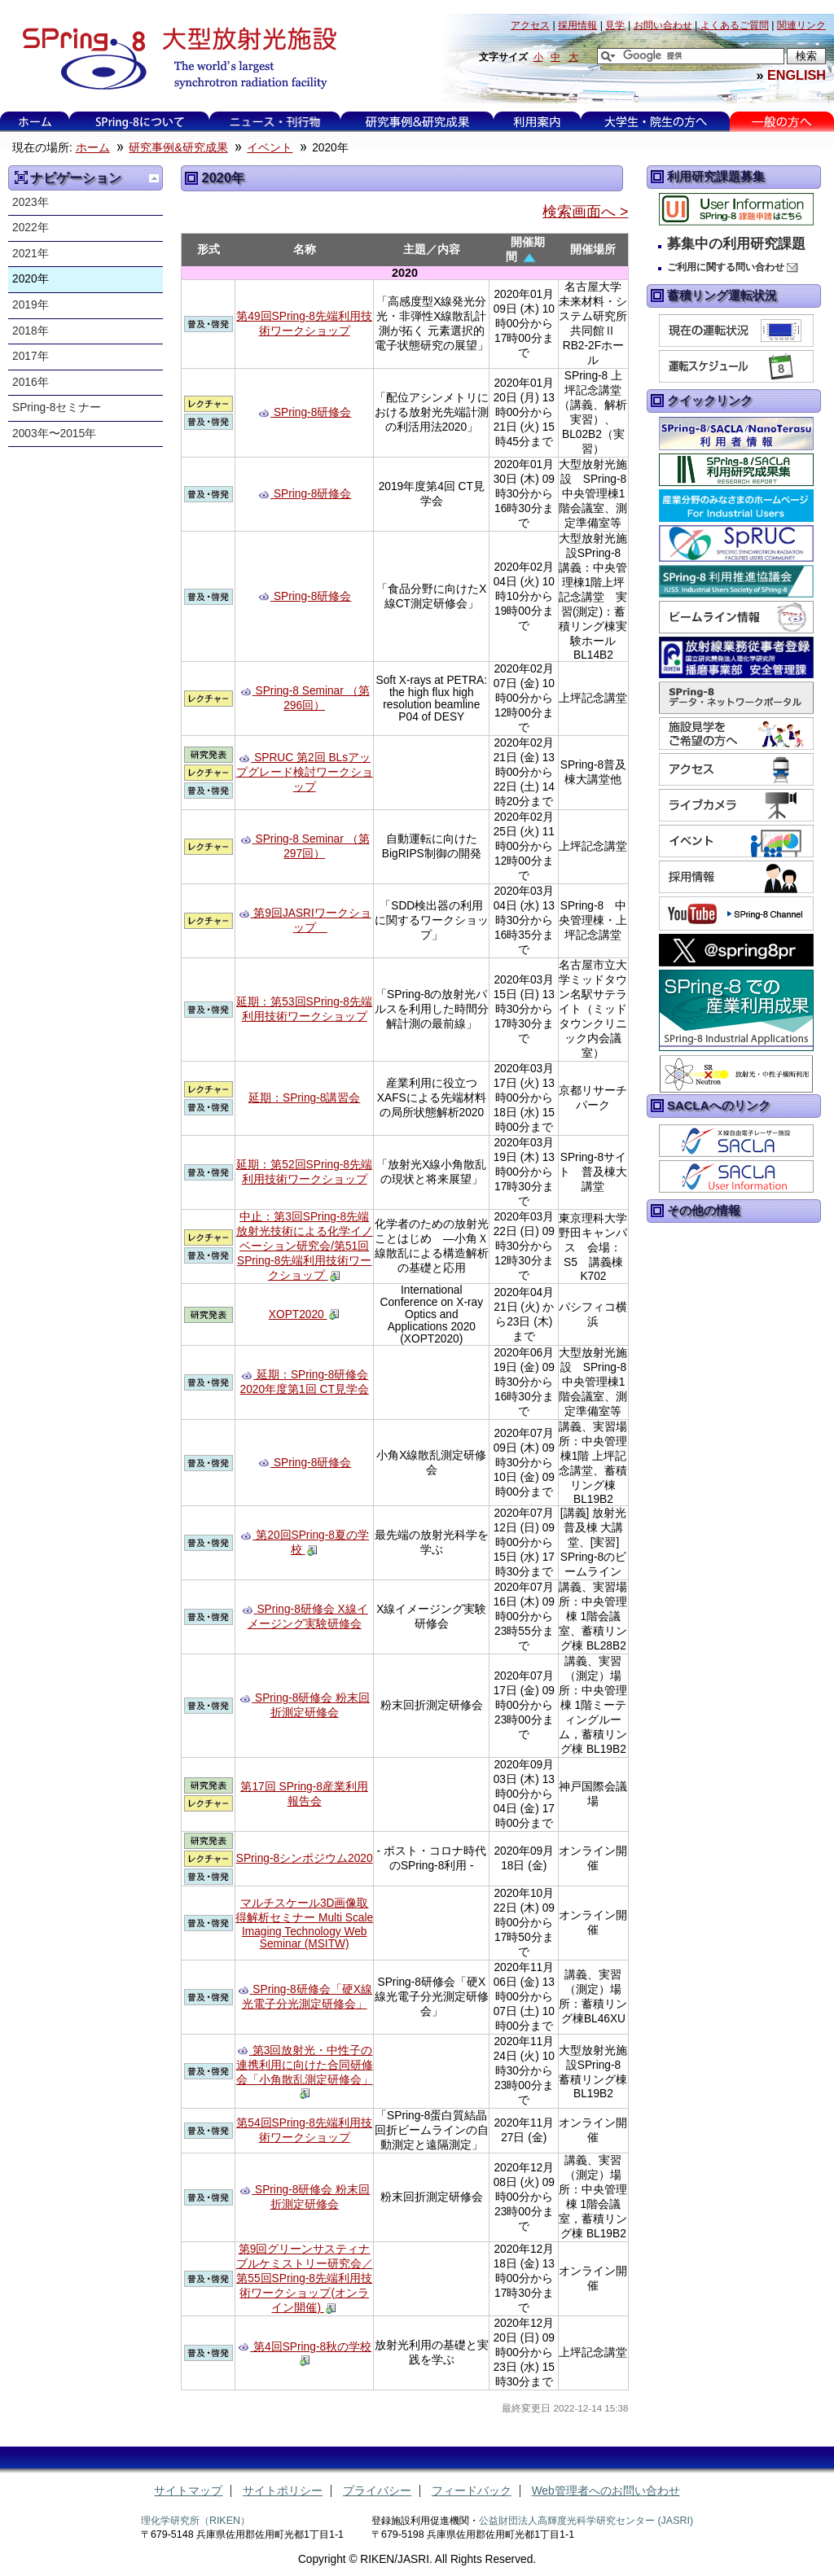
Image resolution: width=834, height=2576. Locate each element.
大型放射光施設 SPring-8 (174, 58)
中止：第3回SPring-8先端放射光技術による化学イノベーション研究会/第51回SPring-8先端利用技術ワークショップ (304, 1246)
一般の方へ (781, 122)
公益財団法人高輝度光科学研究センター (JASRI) (586, 2520)
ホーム (35, 122)
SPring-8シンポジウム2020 (304, 1858)
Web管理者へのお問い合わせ (606, 2491)
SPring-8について (139, 122)
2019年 (30, 305)
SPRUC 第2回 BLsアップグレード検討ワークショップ (304, 772)
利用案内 (536, 122)
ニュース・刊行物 (275, 122)
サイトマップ (188, 2491)
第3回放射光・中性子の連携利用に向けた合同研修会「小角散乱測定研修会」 (304, 2065)
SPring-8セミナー (56, 407)
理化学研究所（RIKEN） (195, 2520)
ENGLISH (796, 75)
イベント (269, 148)
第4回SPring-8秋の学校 (312, 2347)
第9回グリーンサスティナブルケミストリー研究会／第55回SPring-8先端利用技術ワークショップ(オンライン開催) (304, 2278)
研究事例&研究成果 (417, 122)
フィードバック (471, 2491)
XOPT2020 (298, 1314)
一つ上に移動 (154, 178)
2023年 (30, 202)
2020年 (30, 279)
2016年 (30, 382)
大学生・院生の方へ (656, 122)
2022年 (30, 227)
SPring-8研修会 (312, 412)
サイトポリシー (283, 2491)
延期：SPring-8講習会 (304, 1098)
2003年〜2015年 (54, 433)
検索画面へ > (585, 212)
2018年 (30, 331)
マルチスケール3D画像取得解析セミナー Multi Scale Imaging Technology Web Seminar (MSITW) (304, 1923)
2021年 (30, 254)
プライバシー (377, 2491)
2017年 (30, 356)
